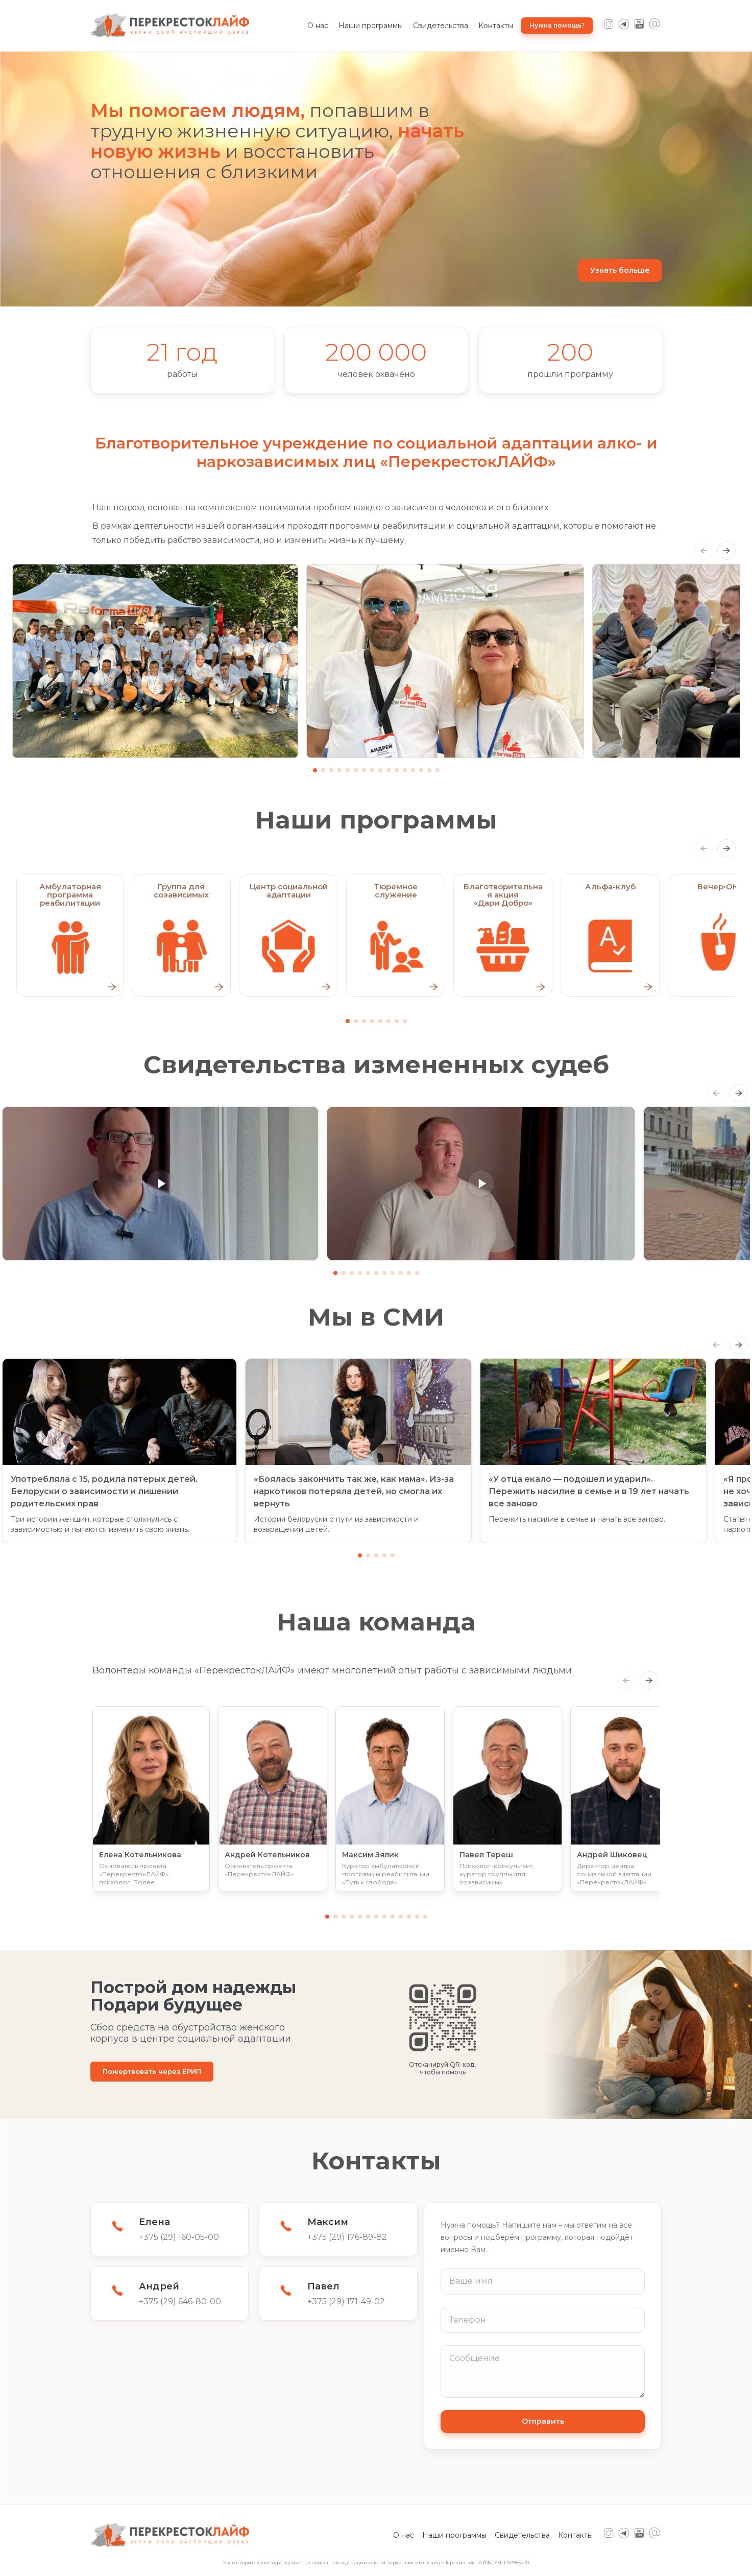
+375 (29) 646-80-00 (180, 2301)
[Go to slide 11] (397, 770)
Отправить (543, 2421)
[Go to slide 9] (380, 770)
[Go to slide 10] (388, 770)
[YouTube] (639, 25)
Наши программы (370, 25)
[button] (160, 1183)
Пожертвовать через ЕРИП (152, 2071)
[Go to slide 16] (437, 770)
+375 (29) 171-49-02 (346, 2301)
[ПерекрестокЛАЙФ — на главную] (170, 25)
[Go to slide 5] (348, 770)
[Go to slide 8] (372, 770)
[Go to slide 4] (339, 770)
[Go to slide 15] (429, 770)
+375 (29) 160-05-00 (179, 2237)
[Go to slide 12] (405, 770)
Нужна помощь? (557, 25)
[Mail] (654, 25)
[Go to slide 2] (323, 770)
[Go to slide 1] (315, 770)
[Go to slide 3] (331, 770)
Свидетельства (440, 25)
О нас (317, 25)
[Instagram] (608, 25)
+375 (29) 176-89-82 (347, 2237)
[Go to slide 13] (413, 770)
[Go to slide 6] (356, 770)
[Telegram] (624, 25)
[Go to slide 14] (421, 770)
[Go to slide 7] (364, 770)
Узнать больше (620, 270)
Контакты (495, 25)
